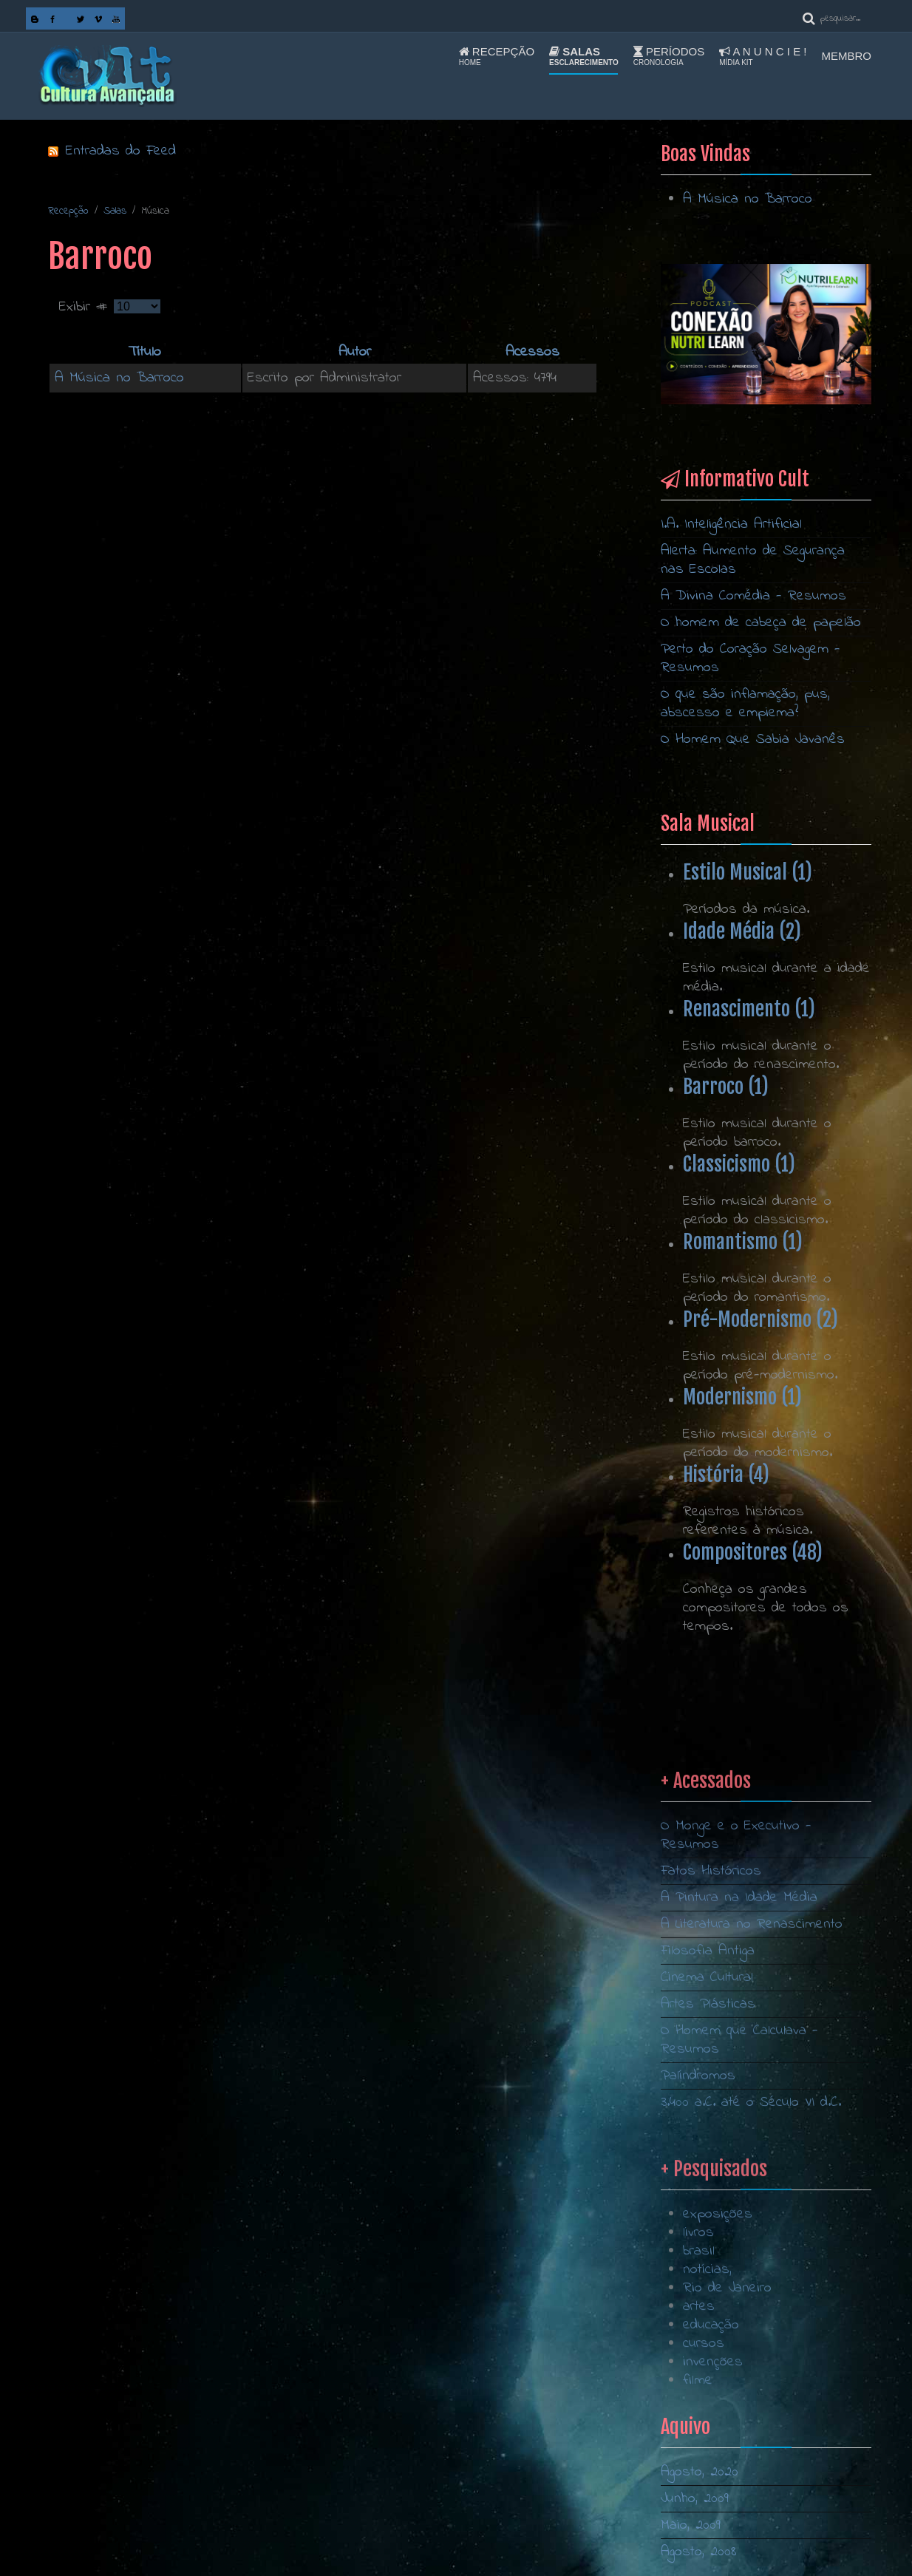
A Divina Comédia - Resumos (753, 596)
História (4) (726, 1474)
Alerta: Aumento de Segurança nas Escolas (753, 560)
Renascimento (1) (749, 1009)
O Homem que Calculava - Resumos (739, 2328)
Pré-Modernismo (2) (760, 1319)
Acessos (532, 352)
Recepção (496, 56)
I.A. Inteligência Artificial (731, 524)
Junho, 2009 (695, 2498)
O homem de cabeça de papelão (761, 622)
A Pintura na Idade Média (739, 2186)
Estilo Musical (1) (747, 872)
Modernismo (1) (742, 1397)
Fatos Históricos (711, 2159)
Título (145, 352)
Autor (354, 352)
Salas (584, 56)
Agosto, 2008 (699, 2552)
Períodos (668, 56)
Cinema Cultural (707, 2266)
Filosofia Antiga (708, 2239)
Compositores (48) (753, 1552)
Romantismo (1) (743, 1242)
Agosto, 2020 (699, 2472)
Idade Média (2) (742, 931)
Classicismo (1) (739, 1164)
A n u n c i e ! (762, 56)
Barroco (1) (726, 1086)
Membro (847, 56)
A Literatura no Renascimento (752, 2212)
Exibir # (86, 307)
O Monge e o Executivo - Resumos (736, 2124)
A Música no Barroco (119, 378)
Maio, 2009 (691, 2525)
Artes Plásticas (708, 2292)
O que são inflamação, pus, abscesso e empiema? (745, 704)
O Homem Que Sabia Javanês (753, 739)
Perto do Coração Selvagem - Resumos (750, 659)
